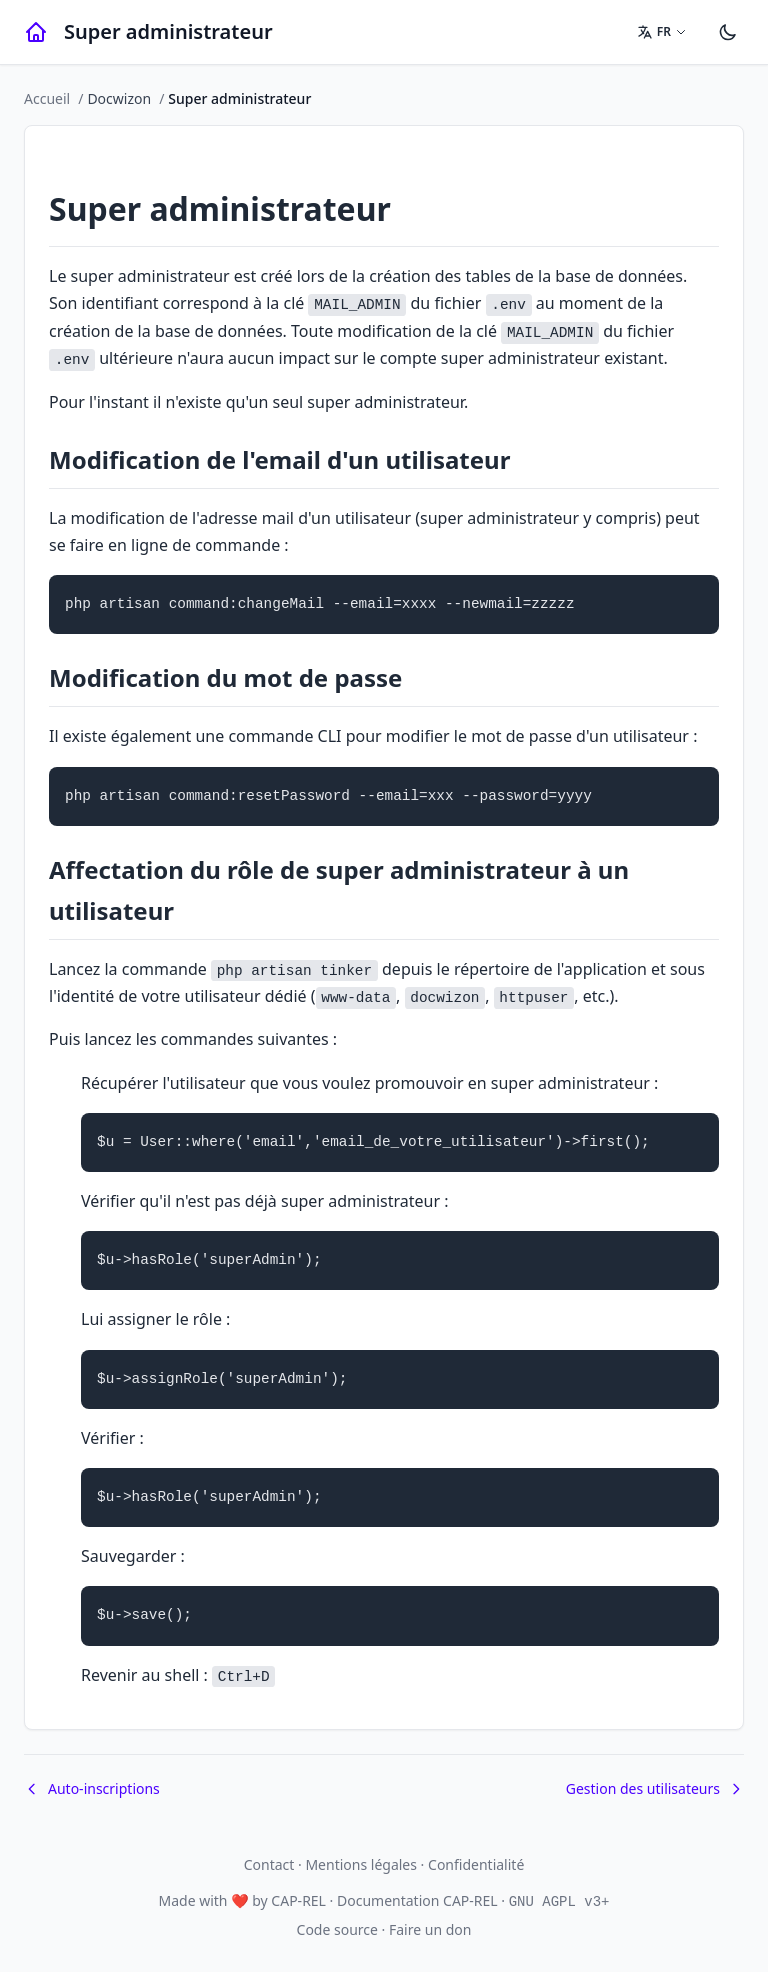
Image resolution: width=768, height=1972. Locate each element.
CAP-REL (298, 1900)
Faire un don (430, 1929)
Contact (269, 1864)
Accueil (47, 98)
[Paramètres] (728, 32)
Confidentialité (476, 1864)
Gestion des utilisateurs (655, 1788)
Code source (337, 1929)
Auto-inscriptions (92, 1788)
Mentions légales (361, 1864)
